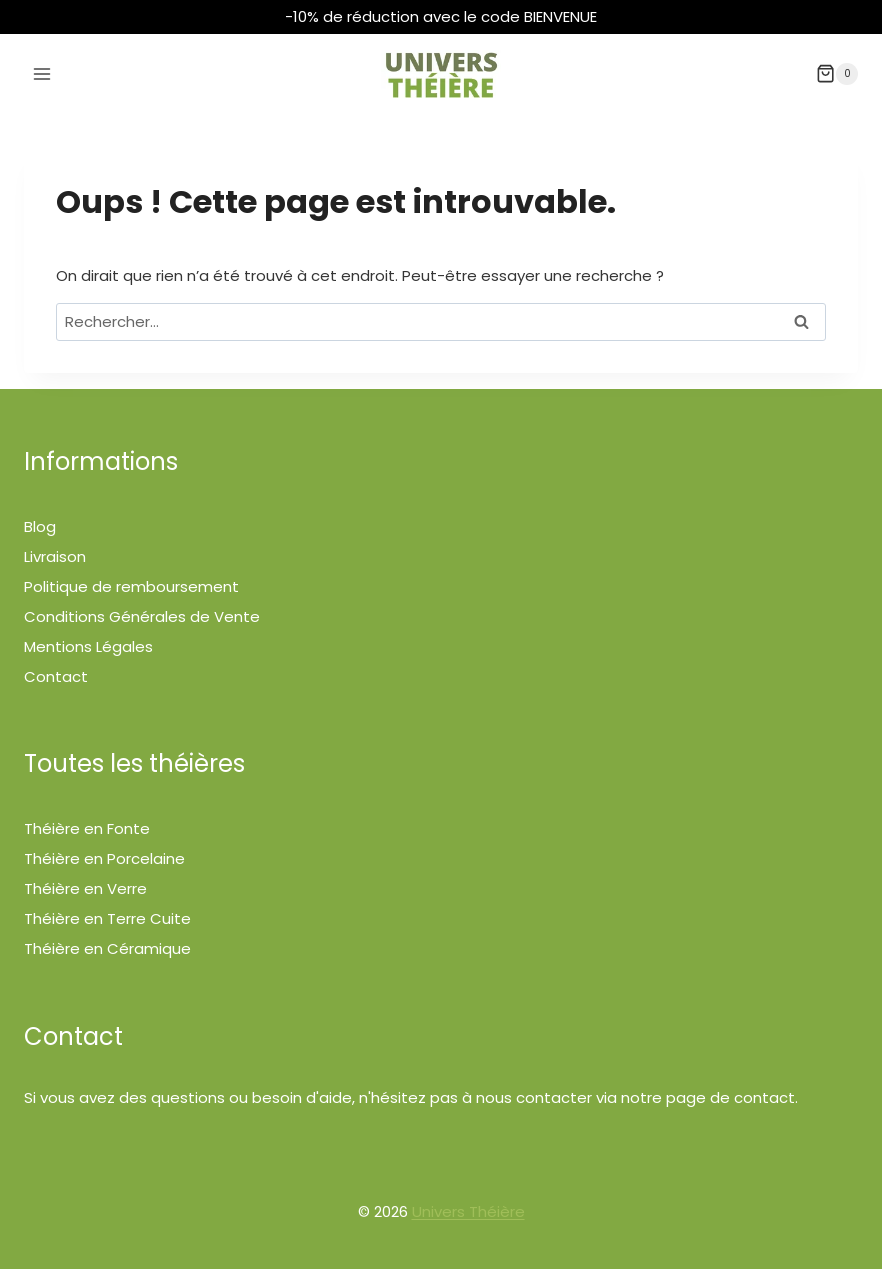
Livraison (55, 556)
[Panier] (837, 74)
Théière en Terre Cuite (107, 918)
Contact (56, 676)
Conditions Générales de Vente (142, 616)
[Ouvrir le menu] (42, 73)
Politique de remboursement (131, 586)
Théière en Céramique (107, 948)
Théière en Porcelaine (104, 858)
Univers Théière (468, 1211)
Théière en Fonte (87, 828)
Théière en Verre (85, 888)
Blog (40, 526)
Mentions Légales (88, 646)
